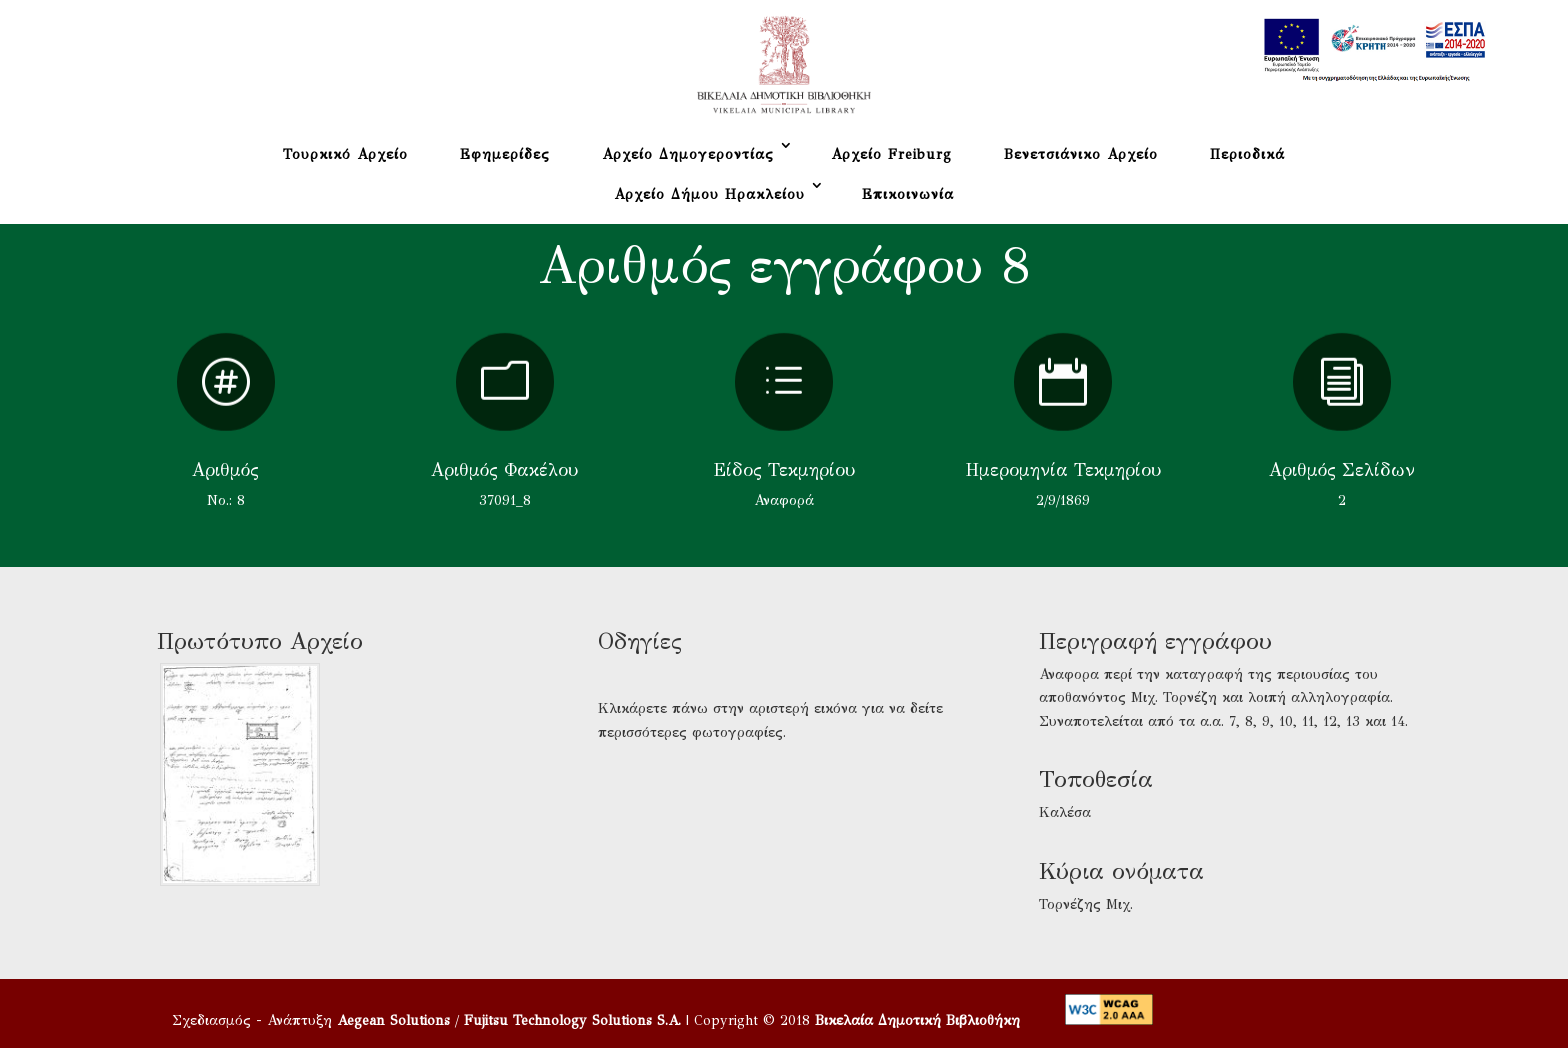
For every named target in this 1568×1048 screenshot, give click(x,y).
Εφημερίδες (505, 154)
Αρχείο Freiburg (891, 154)
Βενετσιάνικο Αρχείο (1081, 154)
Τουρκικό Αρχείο (345, 154)
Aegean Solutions (393, 1020)
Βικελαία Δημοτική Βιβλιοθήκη (917, 1020)
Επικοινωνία (908, 194)
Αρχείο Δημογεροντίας (688, 154)
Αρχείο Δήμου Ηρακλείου (709, 194)
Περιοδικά (1247, 154)
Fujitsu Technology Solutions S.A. (572, 1020)
